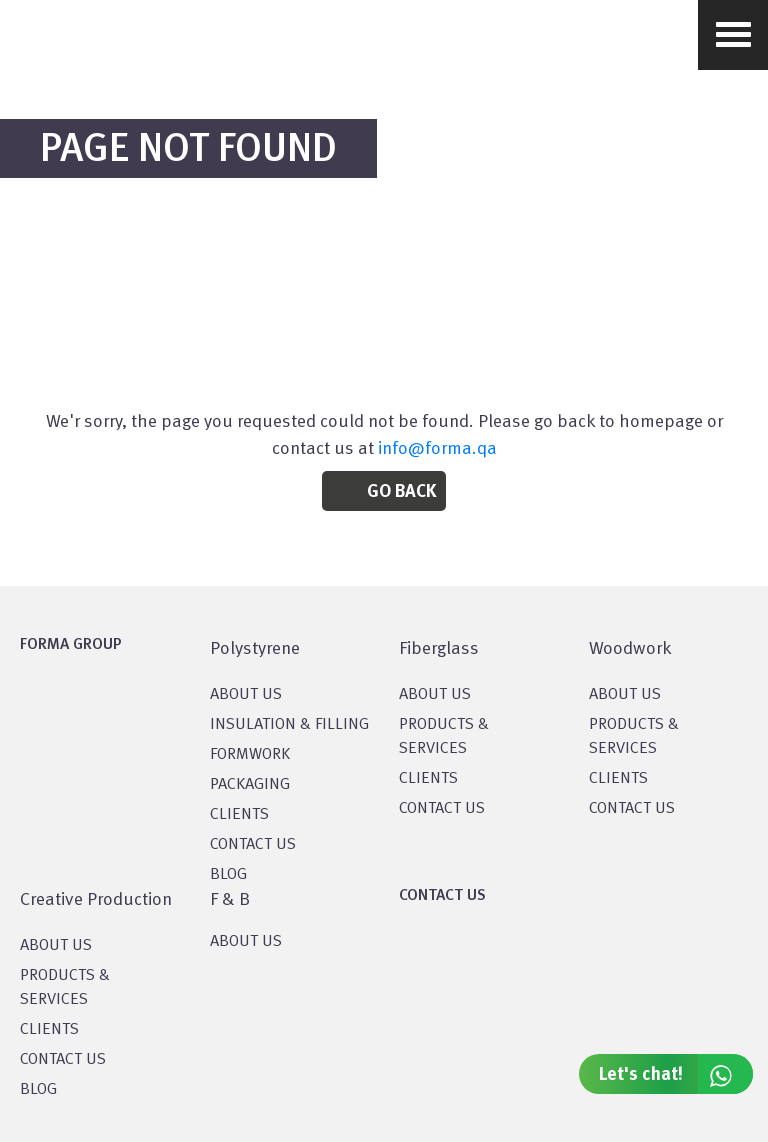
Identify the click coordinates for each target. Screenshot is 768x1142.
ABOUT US (246, 942)
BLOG (228, 875)
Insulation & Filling (289, 725)
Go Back (401, 492)
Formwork (250, 755)
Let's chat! (676, 1074)
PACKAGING (250, 785)
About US (246, 695)
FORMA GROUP (71, 645)
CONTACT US (253, 845)
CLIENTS (239, 815)
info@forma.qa (437, 449)
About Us (435, 695)
